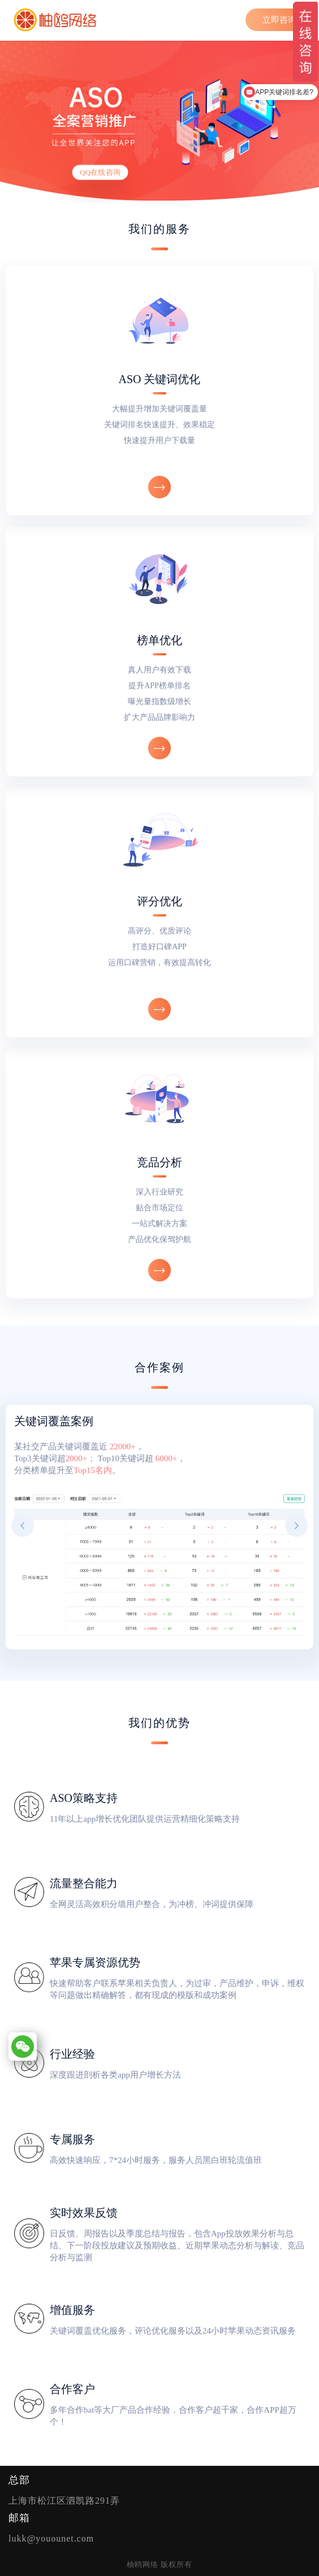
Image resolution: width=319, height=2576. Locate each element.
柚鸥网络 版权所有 (159, 2564)
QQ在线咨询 (100, 172)
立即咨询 (279, 19)
